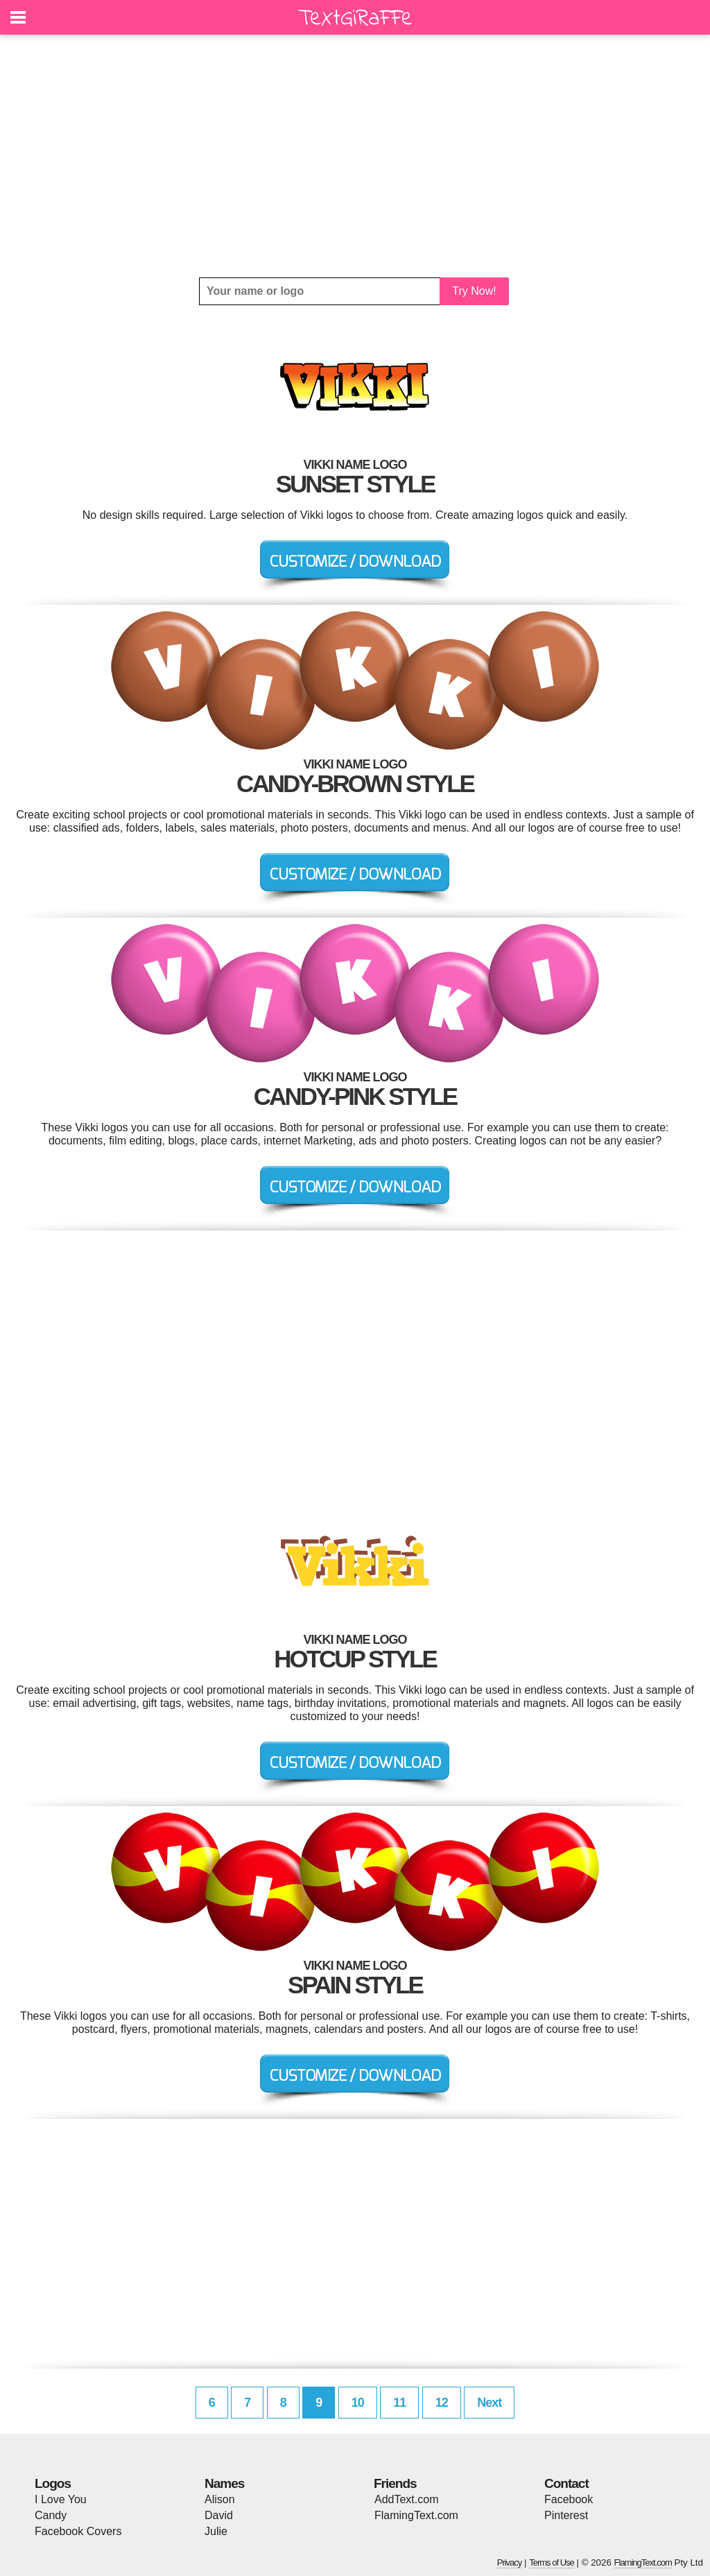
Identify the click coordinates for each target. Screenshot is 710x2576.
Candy (51, 2515)
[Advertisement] (355, 156)
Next (489, 2403)
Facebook (568, 2499)
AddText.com (406, 2499)
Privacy (509, 2562)
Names (224, 2483)
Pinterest (566, 2515)
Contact (566, 2483)
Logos (53, 2483)
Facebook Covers (78, 2531)
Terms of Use (551, 2562)
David (219, 2515)
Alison (220, 2499)
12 (441, 2403)
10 (358, 2403)
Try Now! (474, 291)
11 (399, 2403)
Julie (216, 2531)
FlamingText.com (416, 2515)
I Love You (61, 2499)
